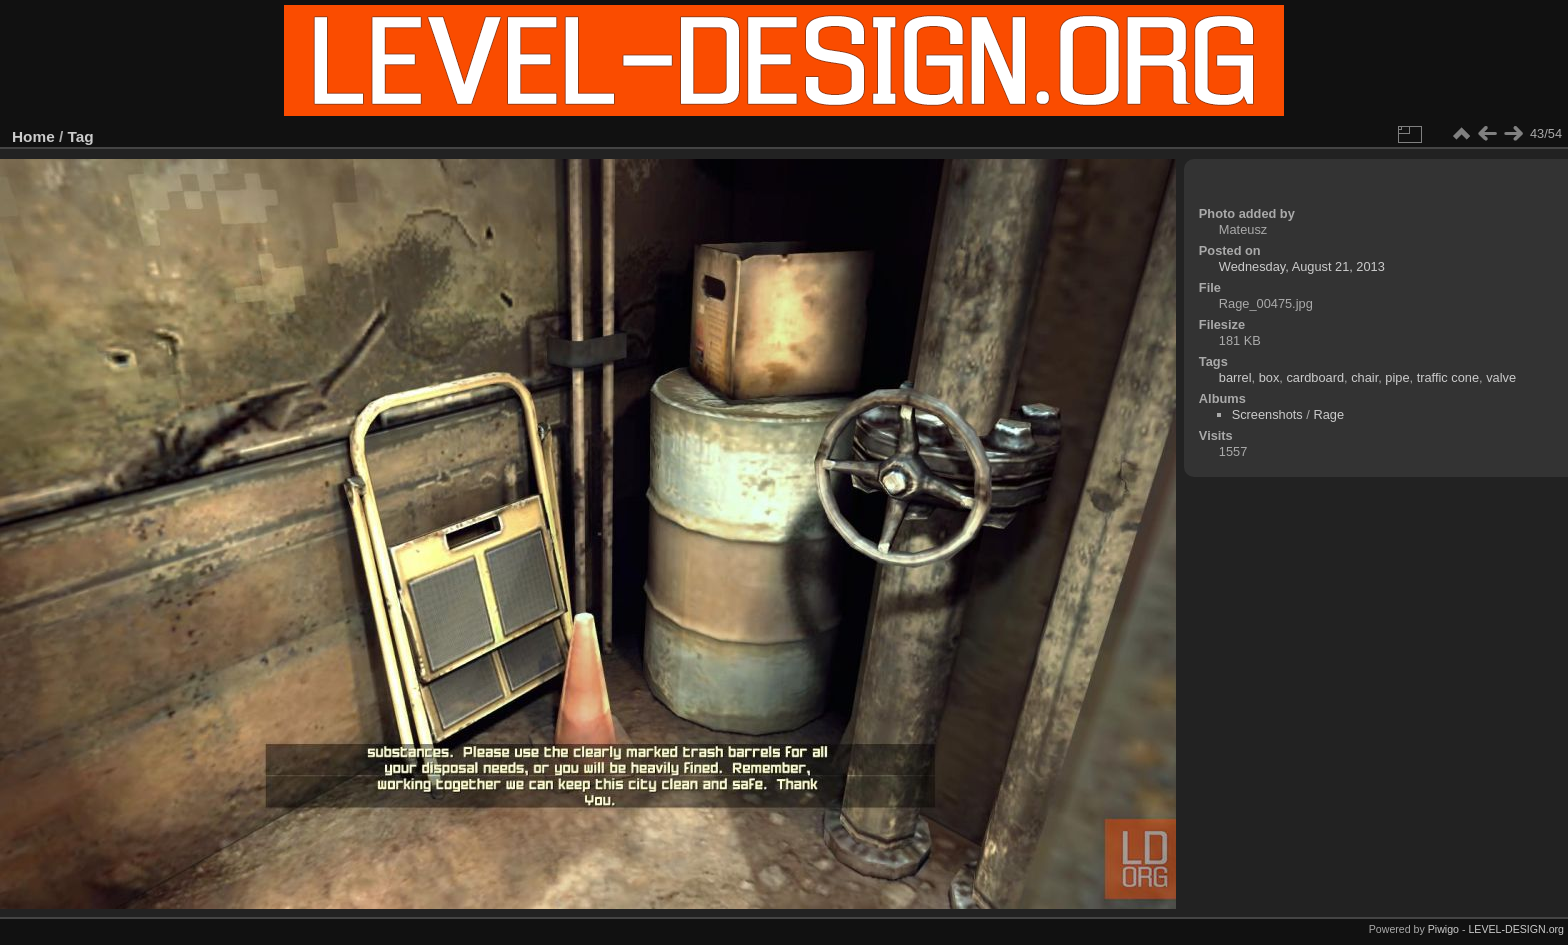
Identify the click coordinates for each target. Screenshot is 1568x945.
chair (1364, 377)
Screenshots (1267, 414)
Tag (81, 136)
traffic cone (1448, 377)
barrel (1235, 377)
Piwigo (1443, 929)
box (1269, 377)
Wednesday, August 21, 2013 (1302, 266)
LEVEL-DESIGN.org (1516, 929)
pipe (1397, 377)
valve (1501, 377)
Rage (1328, 414)
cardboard (1315, 377)
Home (33, 136)
